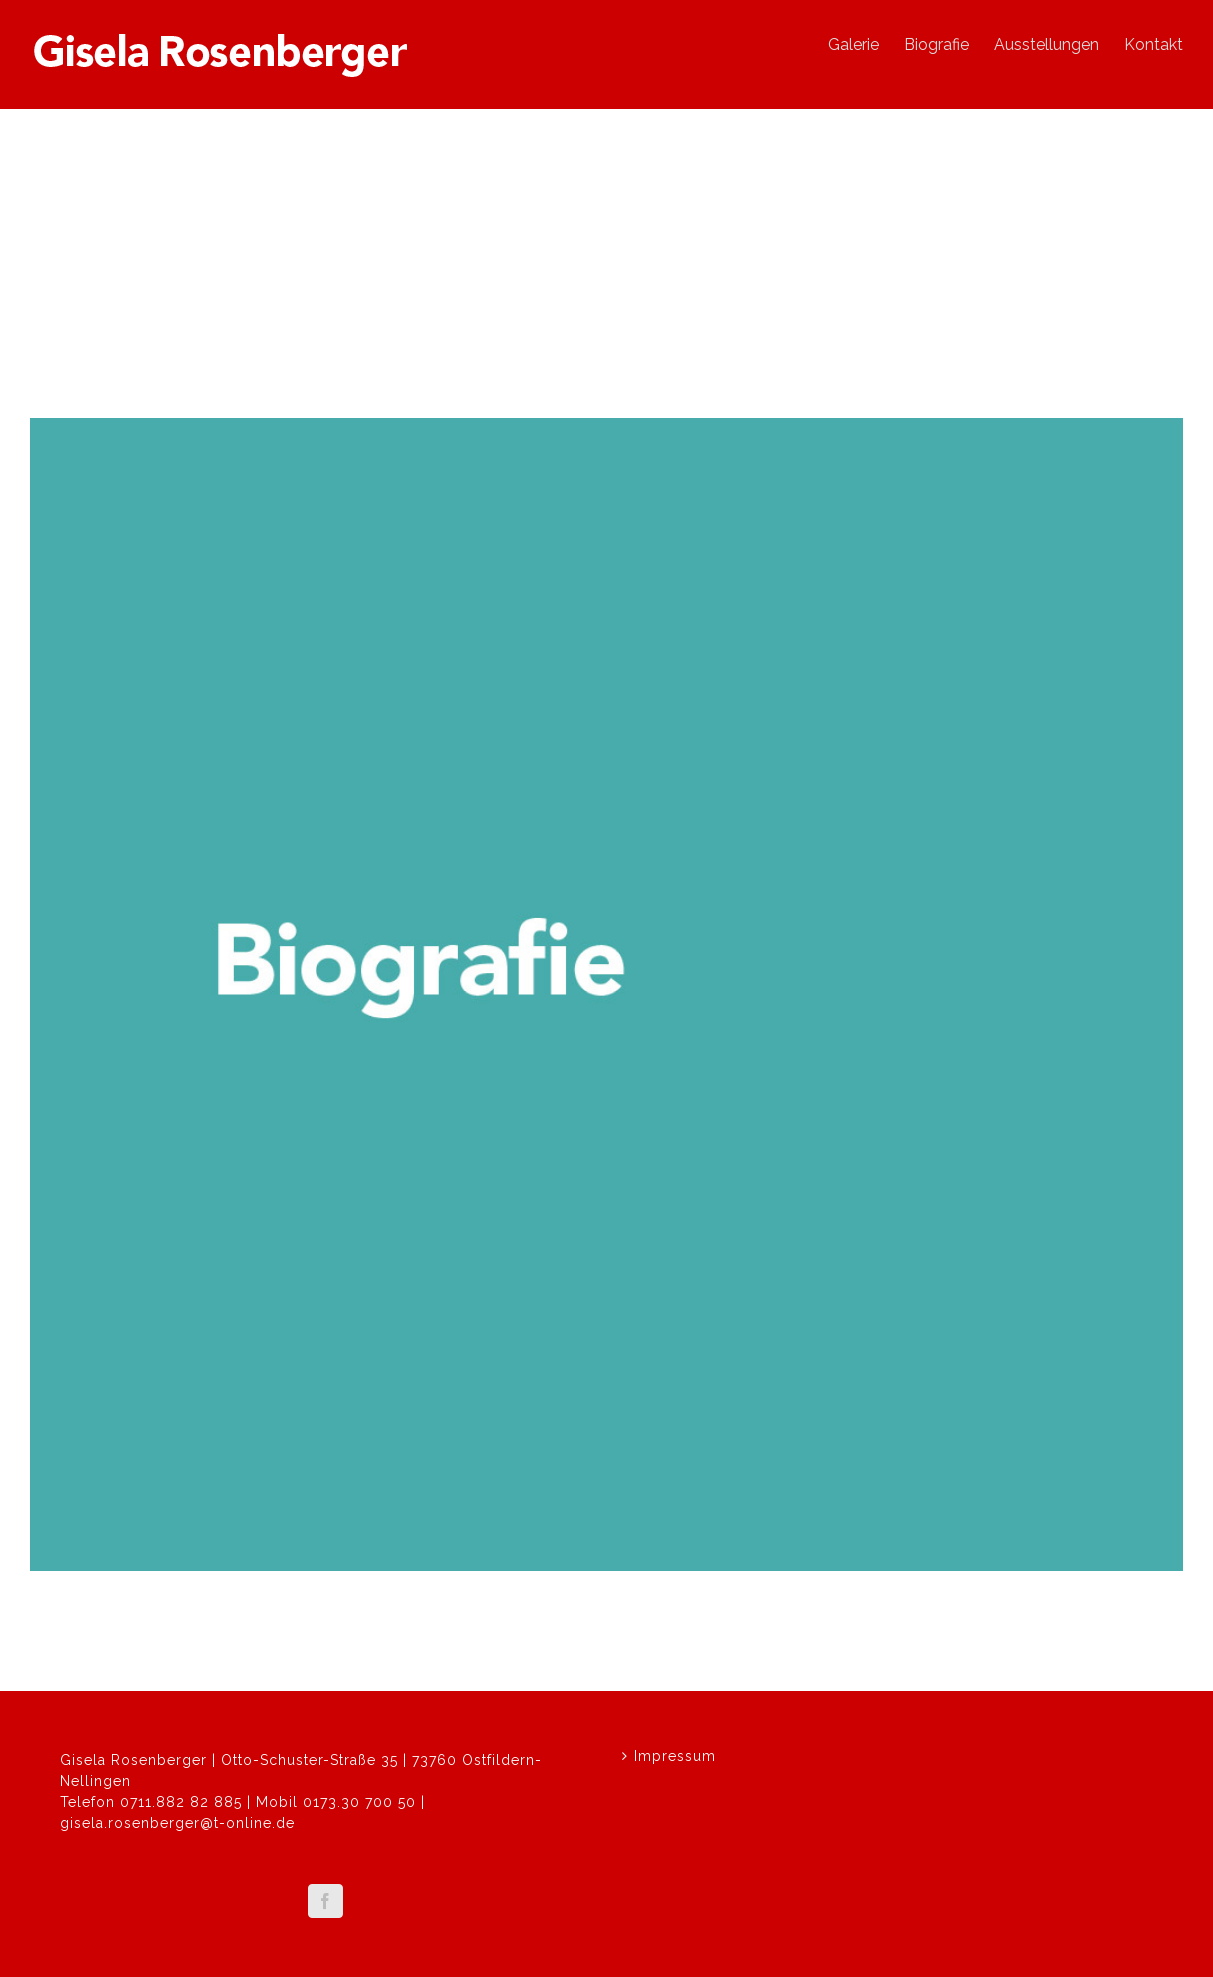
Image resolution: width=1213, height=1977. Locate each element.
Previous (1088, 342)
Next (1156, 342)
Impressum (675, 1756)
